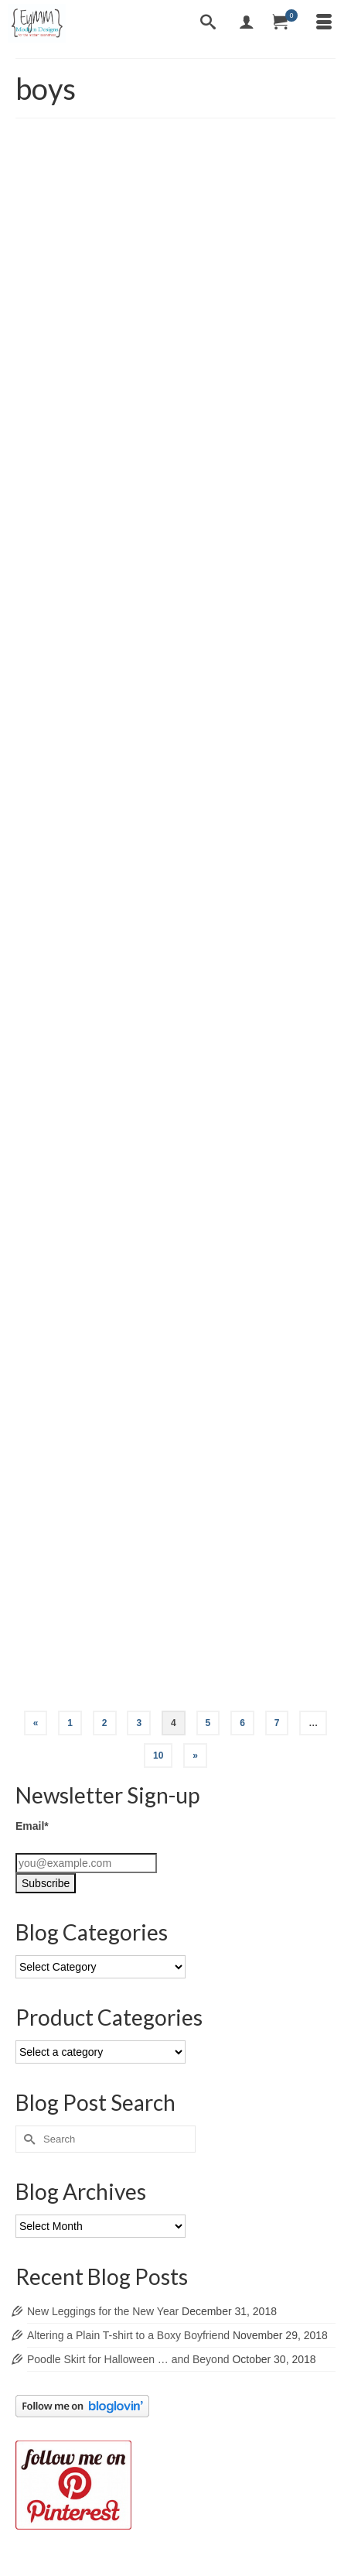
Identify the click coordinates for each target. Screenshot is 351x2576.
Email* (32, 1826)
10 (158, 1755)
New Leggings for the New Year (103, 2311)
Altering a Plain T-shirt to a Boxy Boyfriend (128, 2335)
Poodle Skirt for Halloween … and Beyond (128, 2359)
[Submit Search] (27, 2139)
